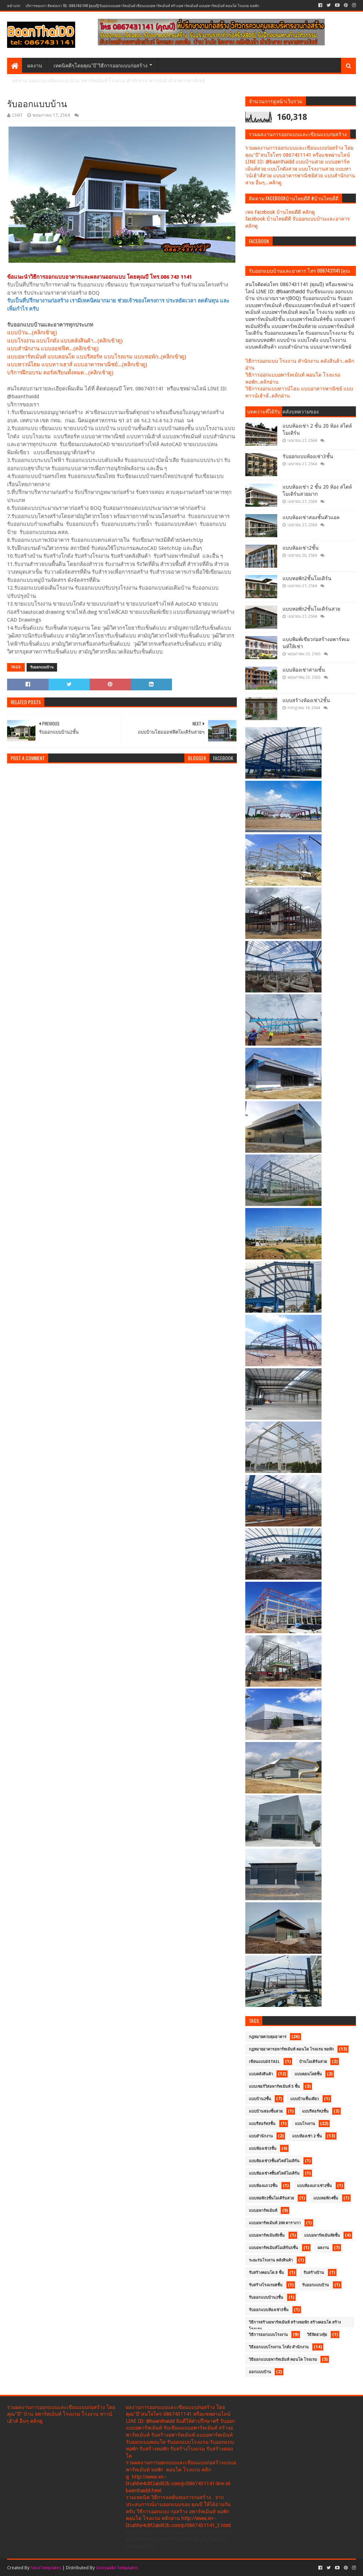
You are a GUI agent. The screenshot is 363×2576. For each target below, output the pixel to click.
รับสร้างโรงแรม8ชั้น (266, 2285)
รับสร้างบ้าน (313, 2272)
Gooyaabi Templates (117, 2567)
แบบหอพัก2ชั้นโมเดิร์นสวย (311, 609)
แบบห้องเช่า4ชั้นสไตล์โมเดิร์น (274, 2173)
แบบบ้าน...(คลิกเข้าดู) (32, 332)
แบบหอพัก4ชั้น (325, 2198)
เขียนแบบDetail (264, 2061)
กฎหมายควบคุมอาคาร (267, 2037)
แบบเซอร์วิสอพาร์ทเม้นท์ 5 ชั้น (274, 2086)
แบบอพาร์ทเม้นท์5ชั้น (267, 2235)
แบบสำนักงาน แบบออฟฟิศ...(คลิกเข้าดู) (53, 348)
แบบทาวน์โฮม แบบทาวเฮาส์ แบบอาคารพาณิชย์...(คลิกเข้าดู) (77, 364)
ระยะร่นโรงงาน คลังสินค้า (271, 2260)
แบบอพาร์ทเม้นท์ (263, 2210)
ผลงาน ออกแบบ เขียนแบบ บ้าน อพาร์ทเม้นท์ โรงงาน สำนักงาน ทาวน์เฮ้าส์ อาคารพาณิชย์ (109, 80)
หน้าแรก (13, 5)
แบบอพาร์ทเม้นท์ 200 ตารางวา (275, 2223)
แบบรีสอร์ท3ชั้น (262, 2123)
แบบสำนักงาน (261, 2136)
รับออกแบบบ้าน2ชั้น (266, 2297)
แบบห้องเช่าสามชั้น (304, 670)
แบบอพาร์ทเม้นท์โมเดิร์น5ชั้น (273, 2248)
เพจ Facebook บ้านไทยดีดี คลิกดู (280, 212)
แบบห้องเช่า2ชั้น (301, 548)
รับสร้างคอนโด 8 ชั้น (266, 2272)
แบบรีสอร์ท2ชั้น (315, 2111)
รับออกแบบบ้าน (42, 667)
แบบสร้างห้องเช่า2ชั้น (306, 700)
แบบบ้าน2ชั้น (260, 2099)
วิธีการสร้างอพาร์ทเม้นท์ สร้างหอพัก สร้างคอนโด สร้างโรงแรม (295, 2323)
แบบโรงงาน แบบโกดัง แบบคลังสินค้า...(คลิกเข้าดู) (65, 341)
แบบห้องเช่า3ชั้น (263, 2148)
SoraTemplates (45, 2567)
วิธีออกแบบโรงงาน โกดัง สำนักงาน (279, 2347)
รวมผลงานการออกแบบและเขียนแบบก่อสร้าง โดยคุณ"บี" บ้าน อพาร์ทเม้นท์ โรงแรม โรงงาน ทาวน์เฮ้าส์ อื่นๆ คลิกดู (61, 2414)
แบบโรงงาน (305, 2123)
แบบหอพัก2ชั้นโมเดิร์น (307, 578)
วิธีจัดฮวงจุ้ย (317, 2334)
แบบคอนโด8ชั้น (308, 2074)
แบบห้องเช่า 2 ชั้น (307, 2136)
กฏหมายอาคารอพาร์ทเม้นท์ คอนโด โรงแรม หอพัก (291, 2049)
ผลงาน (34, 65)
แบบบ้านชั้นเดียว (304, 2099)
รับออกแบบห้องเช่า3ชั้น (308, 456)
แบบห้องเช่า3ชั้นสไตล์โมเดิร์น (274, 2161)
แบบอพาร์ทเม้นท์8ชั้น (322, 2235)
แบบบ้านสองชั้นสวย (266, 2111)
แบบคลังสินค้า (261, 2074)
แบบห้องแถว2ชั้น (263, 2185)
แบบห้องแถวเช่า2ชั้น (314, 2185)
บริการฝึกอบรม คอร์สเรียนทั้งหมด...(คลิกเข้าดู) (60, 372)
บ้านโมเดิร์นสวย (313, 2061)
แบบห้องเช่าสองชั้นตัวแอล (311, 517)
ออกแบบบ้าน (260, 2372)
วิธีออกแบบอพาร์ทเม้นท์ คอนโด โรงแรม (283, 2359)
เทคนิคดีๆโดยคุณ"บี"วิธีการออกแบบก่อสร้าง (100, 65)
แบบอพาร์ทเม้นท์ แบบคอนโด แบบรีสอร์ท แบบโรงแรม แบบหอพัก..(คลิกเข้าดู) (96, 357)
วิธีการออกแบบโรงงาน (268, 2334)
